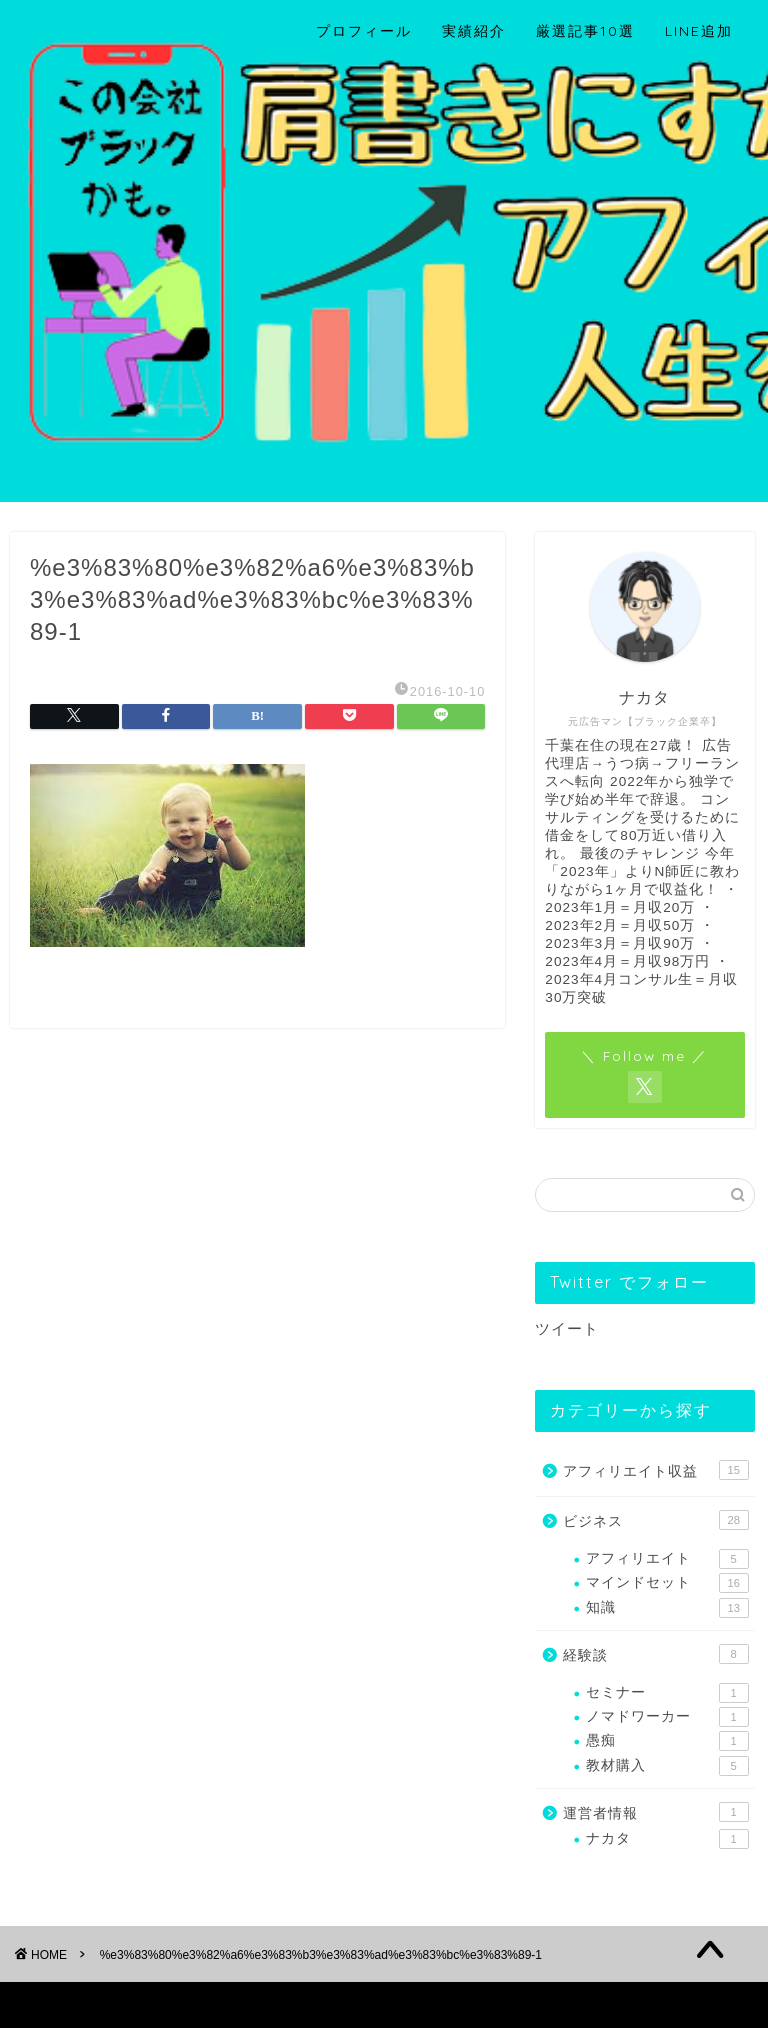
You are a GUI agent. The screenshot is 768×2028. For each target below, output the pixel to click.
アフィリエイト (667, 1559)
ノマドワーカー (667, 1717)
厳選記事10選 (585, 31)
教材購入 (667, 1766)
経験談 (655, 1654)
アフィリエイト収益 (655, 1470)
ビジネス (655, 1520)
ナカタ (667, 1839)
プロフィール (364, 31)
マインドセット (667, 1583)
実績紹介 (474, 31)
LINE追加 (699, 31)
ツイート (567, 1328)
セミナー (667, 1693)
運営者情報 (655, 1812)
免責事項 (221, 2004)
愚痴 (667, 1741)
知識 (667, 1608)
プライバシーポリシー (106, 2004)
